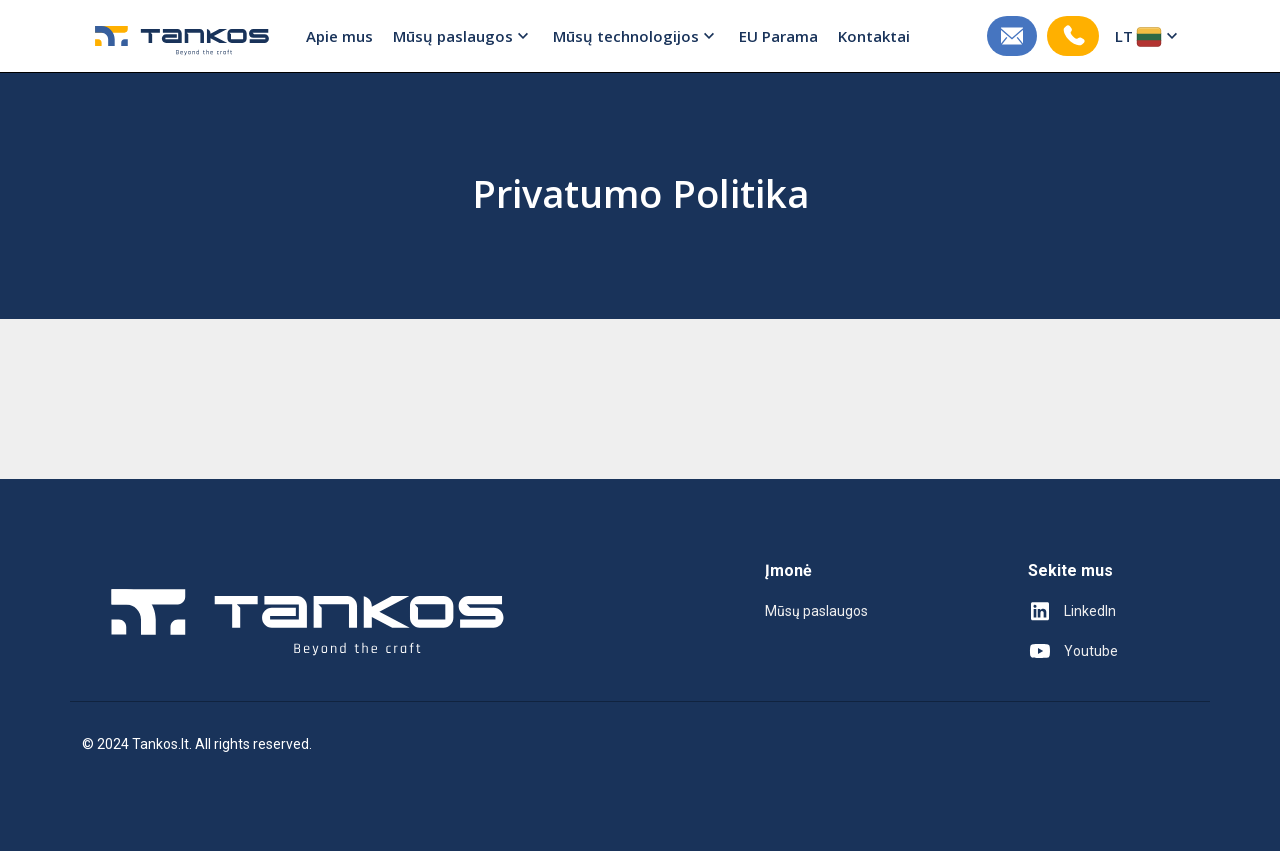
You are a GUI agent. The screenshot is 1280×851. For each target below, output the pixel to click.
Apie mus (339, 36)
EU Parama (778, 36)
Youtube (1073, 651)
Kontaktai (874, 36)
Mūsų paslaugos (463, 36)
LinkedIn (1072, 611)
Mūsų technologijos (636, 36)
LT (1148, 36)
